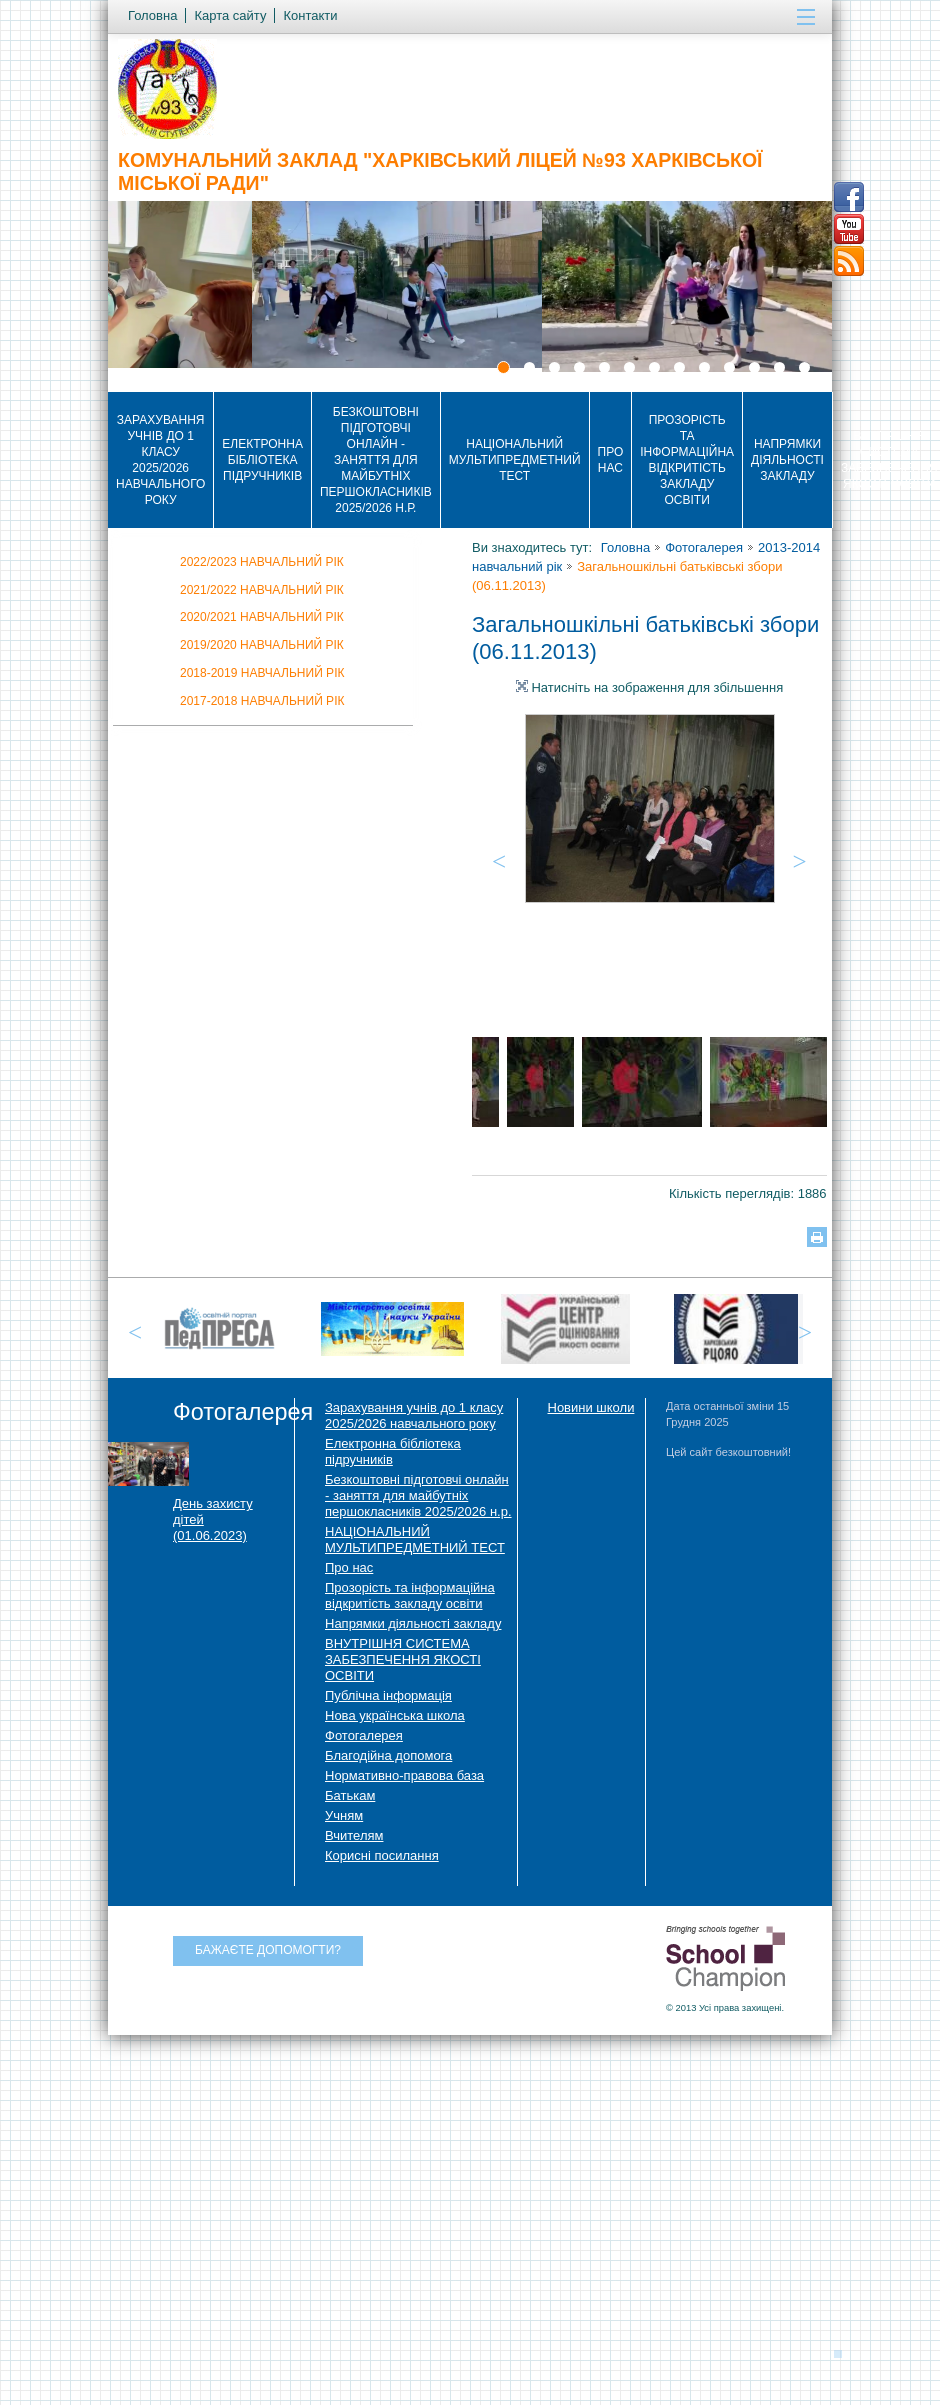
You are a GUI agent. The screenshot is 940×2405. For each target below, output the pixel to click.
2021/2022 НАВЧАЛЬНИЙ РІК (262, 590)
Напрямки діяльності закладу (787, 460)
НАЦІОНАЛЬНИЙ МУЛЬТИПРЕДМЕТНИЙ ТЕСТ (515, 460)
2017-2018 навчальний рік (262, 701)
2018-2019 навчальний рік (262, 673)
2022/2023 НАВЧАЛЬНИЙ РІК (262, 562)
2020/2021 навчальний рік (262, 617)
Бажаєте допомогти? (268, 1950)
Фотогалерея (704, 547)
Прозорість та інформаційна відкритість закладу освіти (687, 460)
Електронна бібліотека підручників (262, 460)
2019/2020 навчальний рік (262, 645)
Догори (844, 2352)
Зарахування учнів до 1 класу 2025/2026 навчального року (160, 460)
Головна (625, 547)
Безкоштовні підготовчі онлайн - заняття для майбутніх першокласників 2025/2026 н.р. (376, 460)
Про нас (611, 460)
